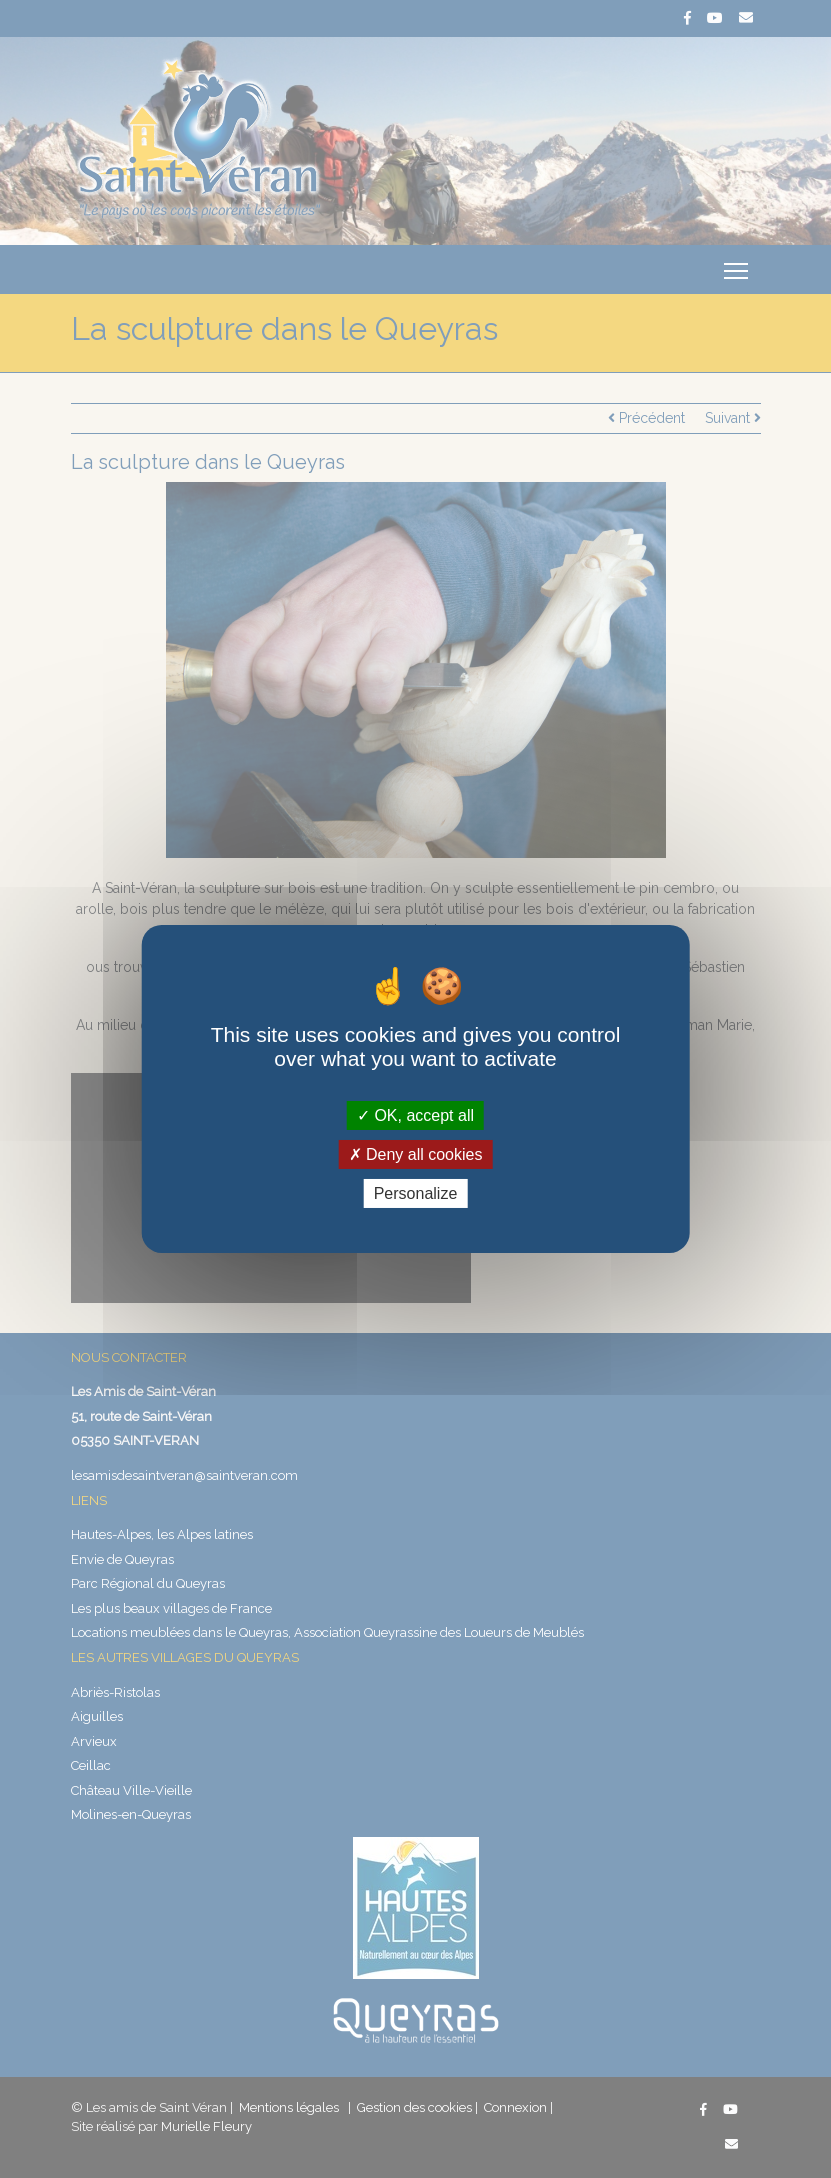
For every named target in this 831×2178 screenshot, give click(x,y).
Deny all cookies (416, 1154)
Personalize (416, 1193)
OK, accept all (415, 1114)
